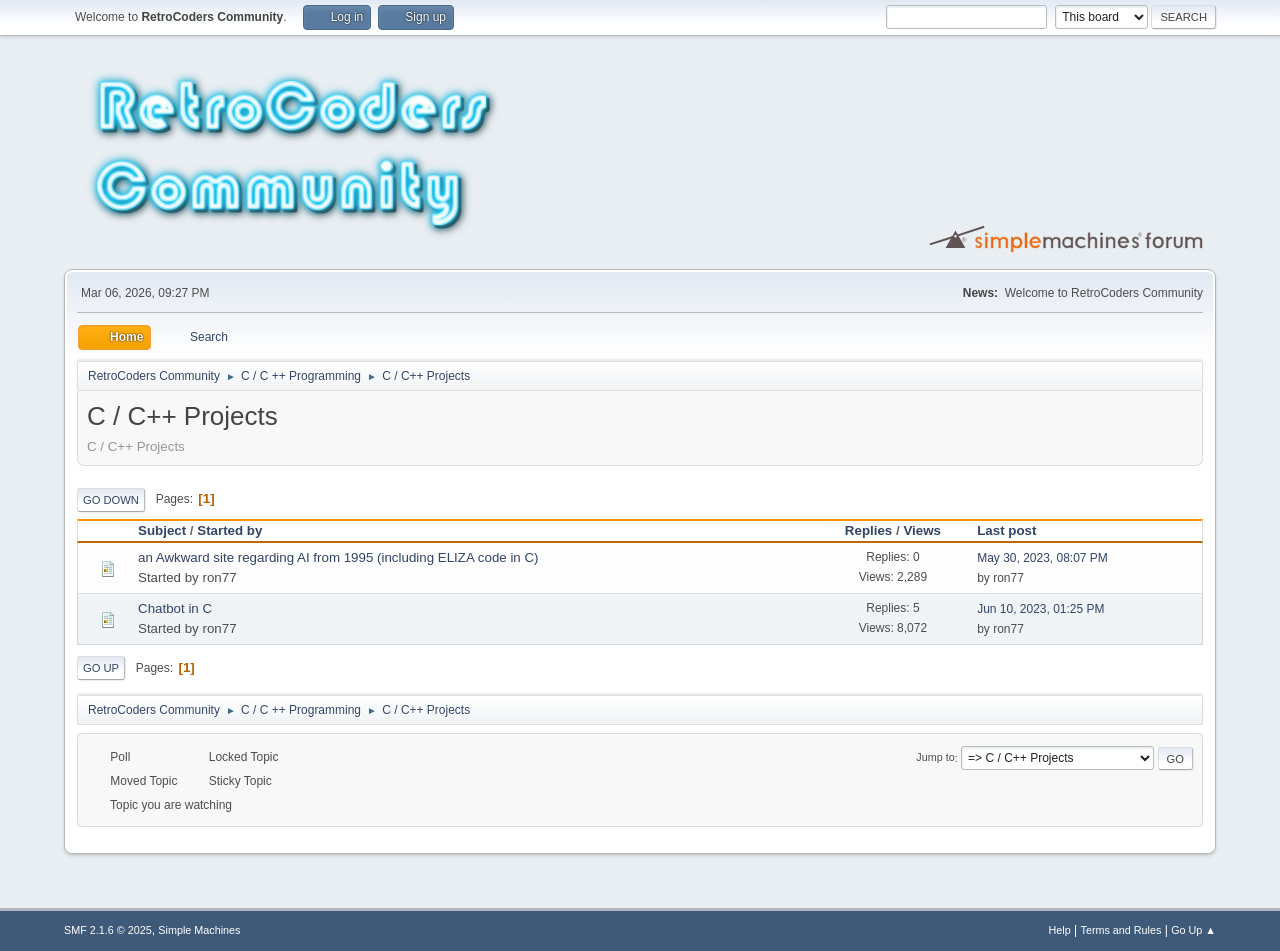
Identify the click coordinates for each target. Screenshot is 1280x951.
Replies (868, 530)
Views (922, 530)
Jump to (935, 758)
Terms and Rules (1121, 930)
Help (1060, 930)
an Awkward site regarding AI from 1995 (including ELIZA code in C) (338, 557)
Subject (162, 530)
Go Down (111, 500)
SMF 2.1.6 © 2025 (108, 930)
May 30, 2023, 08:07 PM (1042, 558)
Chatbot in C (175, 608)
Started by (238, 530)
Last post (1006, 530)
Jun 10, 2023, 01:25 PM (1040, 609)
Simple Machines (199, 930)
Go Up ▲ (1193, 930)
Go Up (101, 668)
